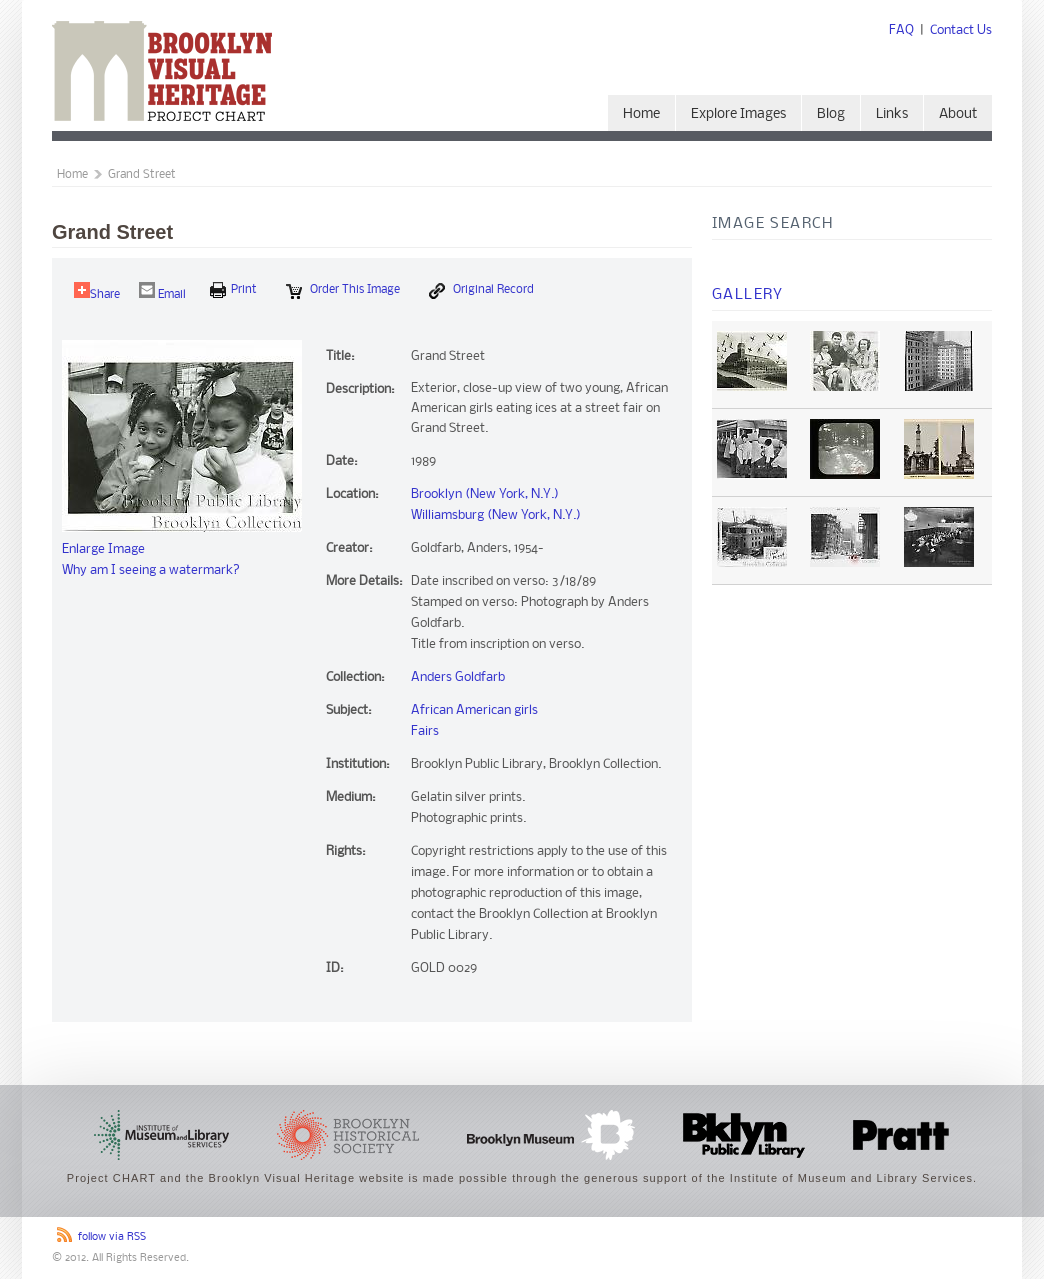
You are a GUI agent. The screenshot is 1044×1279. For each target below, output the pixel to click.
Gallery (748, 295)
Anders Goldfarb (458, 677)
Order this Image (343, 291)
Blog (831, 114)
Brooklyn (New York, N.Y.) (485, 494)
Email (162, 291)
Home (641, 114)
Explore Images (738, 114)
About (958, 114)
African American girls (474, 710)
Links (892, 114)
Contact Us (961, 30)
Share (97, 291)
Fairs (425, 731)
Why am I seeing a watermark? (151, 570)
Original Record (481, 291)
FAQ (901, 30)
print (233, 290)
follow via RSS (112, 1237)
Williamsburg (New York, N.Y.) (496, 515)
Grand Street (142, 175)
